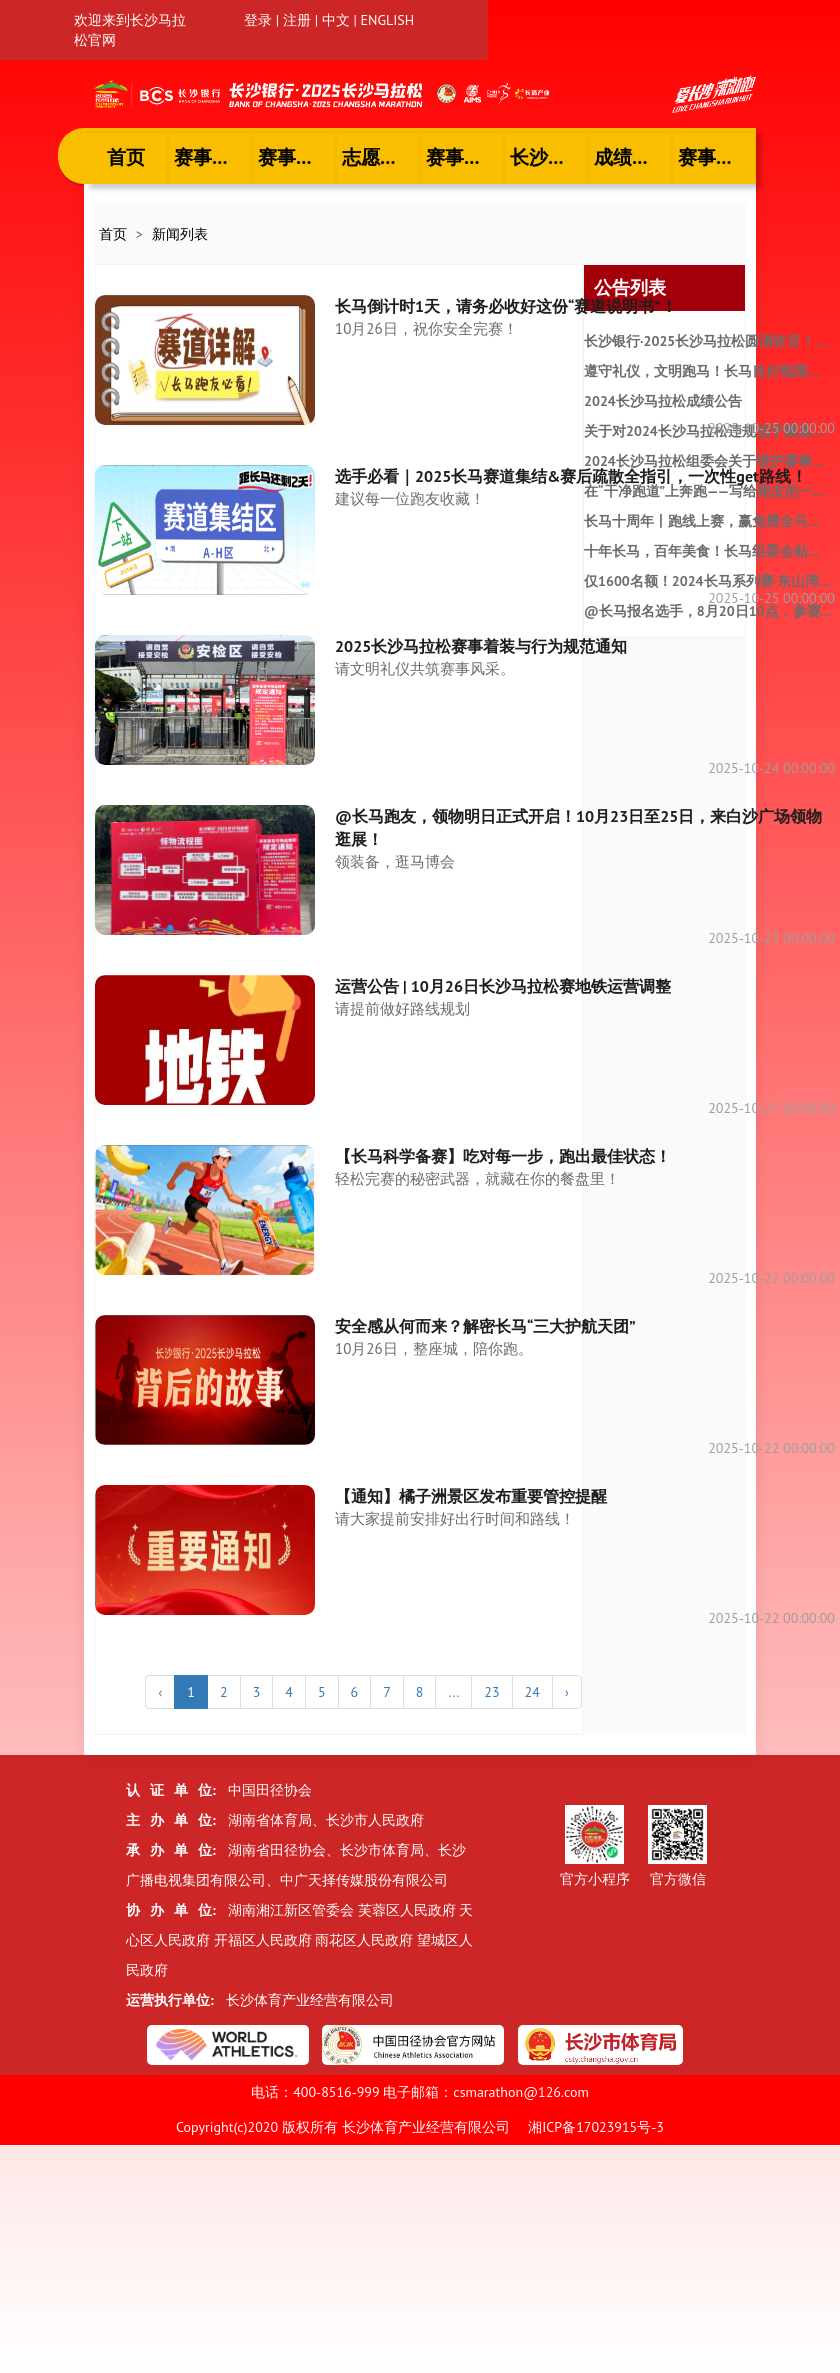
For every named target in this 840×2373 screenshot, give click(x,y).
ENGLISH (388, 20)
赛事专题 (464, 156)
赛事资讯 (212, 156)
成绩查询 (632, 156)
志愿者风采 (381, 156)
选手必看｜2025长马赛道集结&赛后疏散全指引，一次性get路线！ (571, 476)
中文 (336, 20)
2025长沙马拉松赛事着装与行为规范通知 (481, 646)
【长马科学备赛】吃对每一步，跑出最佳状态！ (503, 1156)
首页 (126, 156)
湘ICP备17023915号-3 (596, 2127)
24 (532, 1692)
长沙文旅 (548, 156)
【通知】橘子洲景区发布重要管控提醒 (471, 1496)
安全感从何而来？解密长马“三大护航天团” (485, 1326)
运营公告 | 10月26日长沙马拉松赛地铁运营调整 (503, 986)
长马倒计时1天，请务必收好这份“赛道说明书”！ (506, 306)
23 (491, 1692)
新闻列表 (180, 234)
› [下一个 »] (567, 1692)
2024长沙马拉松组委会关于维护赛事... (703, 461)
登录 (258, 20)
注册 (297, 20)
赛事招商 (716, 156)
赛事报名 (296, 156)
